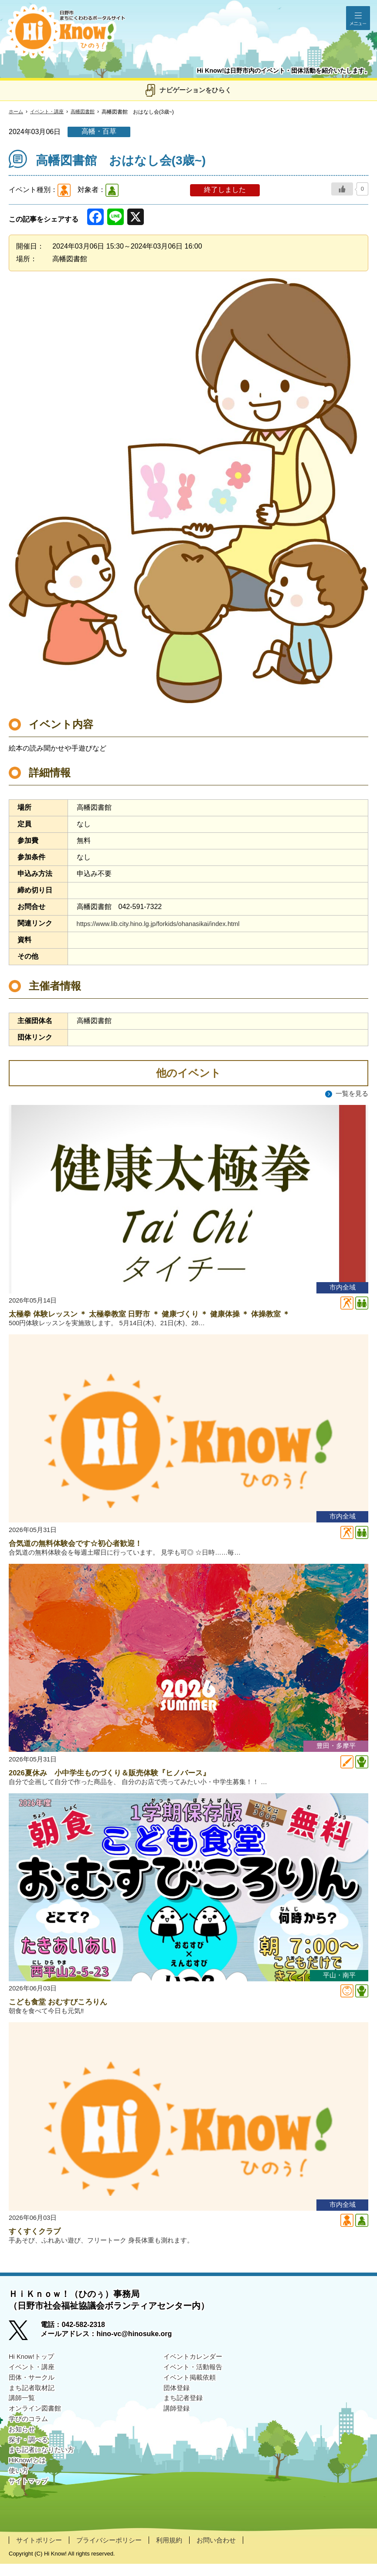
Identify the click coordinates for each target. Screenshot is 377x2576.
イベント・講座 (49, 112)
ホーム (16, 112)
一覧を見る (350, 1094)
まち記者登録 (184, 2413)
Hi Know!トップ (33, 2368)
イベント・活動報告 (194, 2379)
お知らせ (23, 2446)
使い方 (19, 2491)
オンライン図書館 (37, 2424)
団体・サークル (33, 2390)
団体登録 (177, 2401)
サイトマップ (30, 2502)
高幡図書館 (88, 112)
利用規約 (177, 2552)
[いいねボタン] (342, 188)
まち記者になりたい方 (43, 2469)
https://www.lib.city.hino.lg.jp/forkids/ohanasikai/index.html (166, 923)
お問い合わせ (227, 2552)
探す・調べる (30, 2458)
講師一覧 (23, 2413)
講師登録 (177, 2424)
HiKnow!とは (29, 2480)
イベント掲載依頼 (191, 2390)
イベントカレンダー (194, 2368)
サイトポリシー (40, 2552)
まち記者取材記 (33, 2401)
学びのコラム (30, 2435)
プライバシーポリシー (114, 2552)
